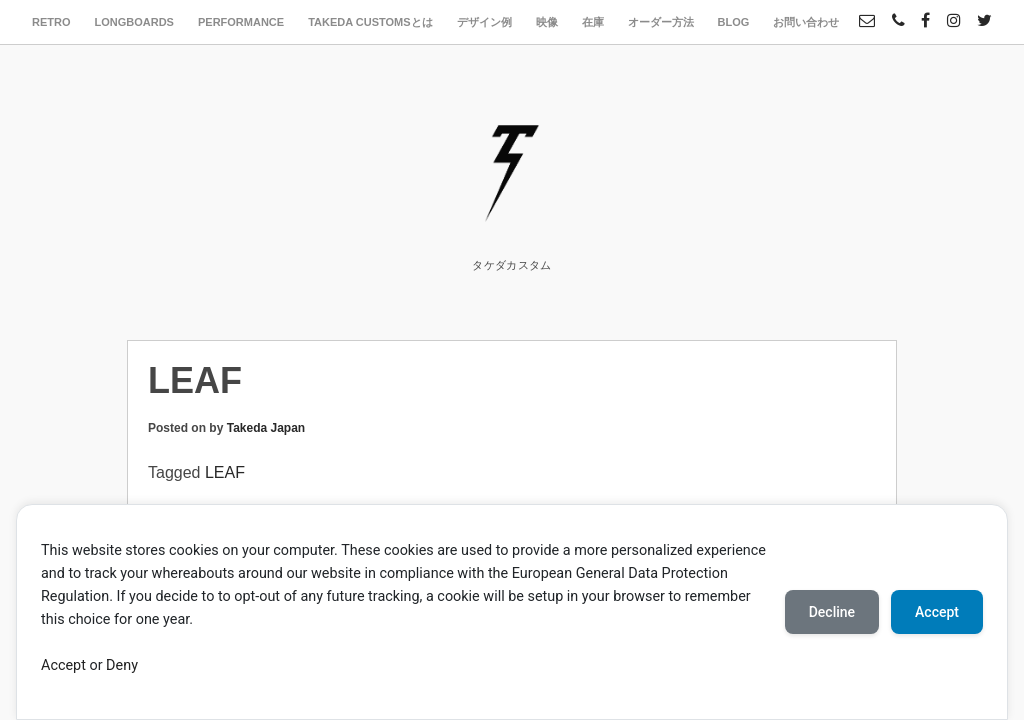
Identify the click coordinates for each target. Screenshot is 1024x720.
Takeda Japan (266, 428)
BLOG (734, 22)
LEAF (225, 472)
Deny (122, 665)
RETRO (51, 22)
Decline (832, 612)
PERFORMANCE (241, 22)
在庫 (593, 22)
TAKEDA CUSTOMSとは (370, 22)
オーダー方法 (661, 22)
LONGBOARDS (134, 22)
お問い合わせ (806, 22)
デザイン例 (484, 22)
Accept (63, 665)
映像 (547, 22)
